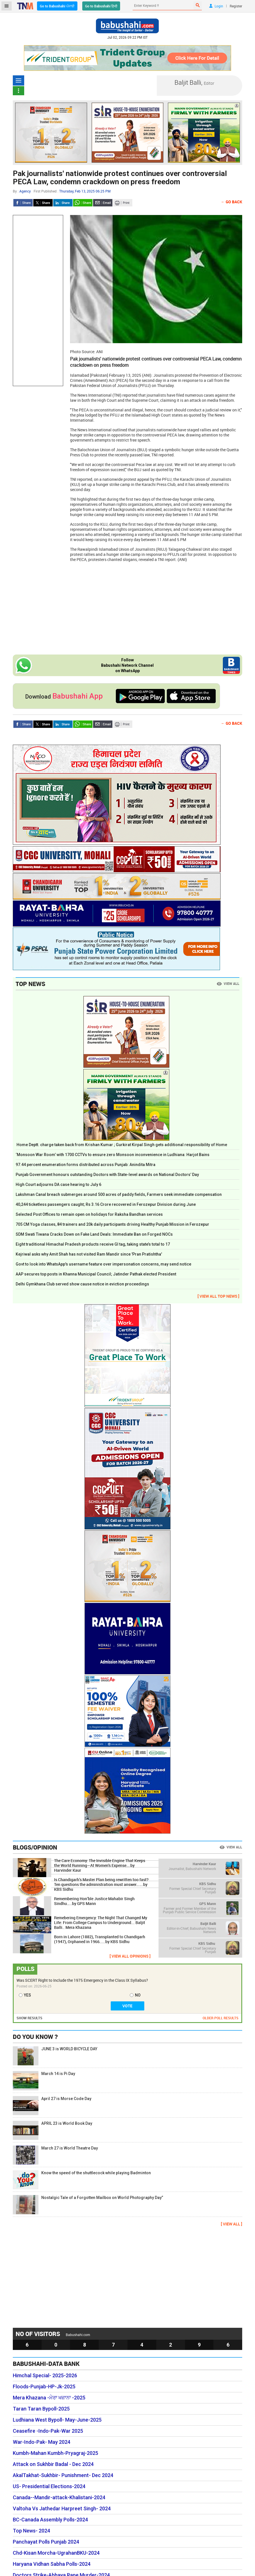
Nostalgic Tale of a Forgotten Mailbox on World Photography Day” (88, 2204)
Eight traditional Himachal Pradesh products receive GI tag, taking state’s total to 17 (93, 1244)
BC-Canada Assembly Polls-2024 (50, 2520)
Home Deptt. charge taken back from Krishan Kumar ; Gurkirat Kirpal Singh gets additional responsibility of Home (121, 1144)
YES (27, 1995)
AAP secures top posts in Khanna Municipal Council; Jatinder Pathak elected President (96, 1274)
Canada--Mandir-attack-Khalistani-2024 (59, 2497)
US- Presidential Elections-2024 (49, 2486)
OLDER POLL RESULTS (220, 2018)
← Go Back (231, 201)
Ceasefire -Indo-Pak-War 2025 (48, 2431)
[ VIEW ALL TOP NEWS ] (218, 1296)
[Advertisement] (38, 300)
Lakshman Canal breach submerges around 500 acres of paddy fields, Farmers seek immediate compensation (119, 1194)
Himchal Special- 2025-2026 (45, 2375)
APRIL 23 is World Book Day (52, 2130)
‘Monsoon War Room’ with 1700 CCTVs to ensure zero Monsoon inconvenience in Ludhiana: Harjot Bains (112, 1154)
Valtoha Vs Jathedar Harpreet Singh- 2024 (62, 2508)
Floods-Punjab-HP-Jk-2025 (44, 2386)
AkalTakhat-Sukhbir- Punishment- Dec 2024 (63, 2475)
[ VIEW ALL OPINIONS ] (130, 1956)
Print (122, 202)
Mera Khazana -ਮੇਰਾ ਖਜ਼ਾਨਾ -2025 (49, 2398)
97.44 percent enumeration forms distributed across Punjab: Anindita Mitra (85, 1164)
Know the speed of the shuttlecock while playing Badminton (82, 2179)
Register (236, 6)
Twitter (43, 202)
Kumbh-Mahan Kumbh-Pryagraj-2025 (55, 2453)
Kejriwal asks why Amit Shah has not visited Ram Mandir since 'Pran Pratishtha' (89, 1254)
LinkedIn (63, 202)
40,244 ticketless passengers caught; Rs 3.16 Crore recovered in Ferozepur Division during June (106, 1204)
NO (138, 1995)
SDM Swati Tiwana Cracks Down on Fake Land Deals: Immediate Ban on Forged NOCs (94, 1234)
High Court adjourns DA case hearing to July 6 (58, 1184)
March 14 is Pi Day (44, 2080)
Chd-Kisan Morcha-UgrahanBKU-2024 (56, 2553)
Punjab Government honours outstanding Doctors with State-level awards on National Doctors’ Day (107, 1174)
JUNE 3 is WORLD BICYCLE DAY (55, 2055)
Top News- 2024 (31, 2531)
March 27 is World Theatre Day (55, 2155)
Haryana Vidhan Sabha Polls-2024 (52, 2564)
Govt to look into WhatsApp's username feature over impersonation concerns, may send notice (103, 1264)
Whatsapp (82, 202)
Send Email (102, 202)
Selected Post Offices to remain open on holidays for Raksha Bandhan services (89, 1214)
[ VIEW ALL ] (231, 2224)
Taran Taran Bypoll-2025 (41, 2409)
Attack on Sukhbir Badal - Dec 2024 (53, 2464)
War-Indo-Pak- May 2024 (41, 2442)
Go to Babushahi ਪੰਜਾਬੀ (57, 6)
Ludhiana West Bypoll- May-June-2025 (57, 2420)
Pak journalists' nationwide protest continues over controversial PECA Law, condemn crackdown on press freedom (120, 177)
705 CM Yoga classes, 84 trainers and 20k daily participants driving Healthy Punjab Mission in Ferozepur (112, 1224)
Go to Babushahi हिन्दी (101, 6)
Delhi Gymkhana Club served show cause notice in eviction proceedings (82, 1284)
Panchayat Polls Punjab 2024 (46, 2542)
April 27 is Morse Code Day (52, 2105)
